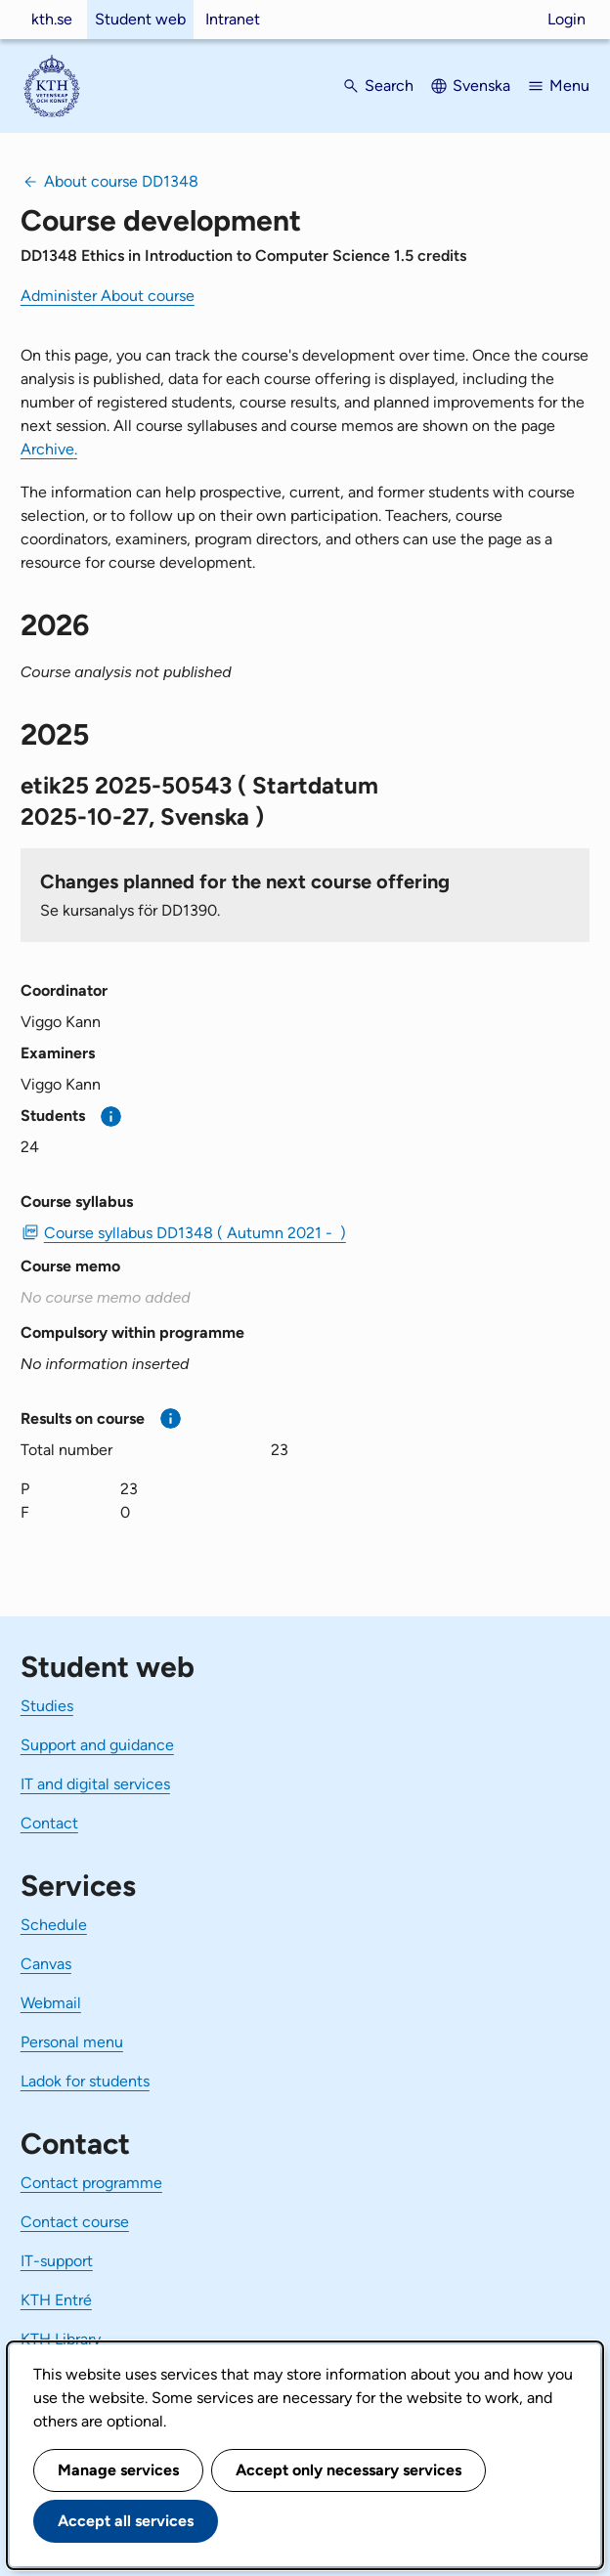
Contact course (75, 2221)
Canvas (46, 1963)
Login (566, 19)
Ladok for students (85, 2081)
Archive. (49, 449)
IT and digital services (95, 1784)
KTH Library (61, 2339)
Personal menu (72, 2042)
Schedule (54, 1924)
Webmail (51, 2003)
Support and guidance (97, 1745)
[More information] (111, 1116)
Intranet (232, 19)
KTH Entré (56, 2300)
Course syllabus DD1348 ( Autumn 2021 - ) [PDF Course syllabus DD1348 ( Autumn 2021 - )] (195, 1233)
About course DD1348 (121, 181)
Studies (47, 1705)
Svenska (481, 85)
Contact (49, 1823)
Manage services (118, 2470)
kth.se (51, 19)
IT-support (57, 2261)
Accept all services (126, 2521)
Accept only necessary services (348, 2470)
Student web (140, 19)
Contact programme (91, 2182)
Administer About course (108, 295)
